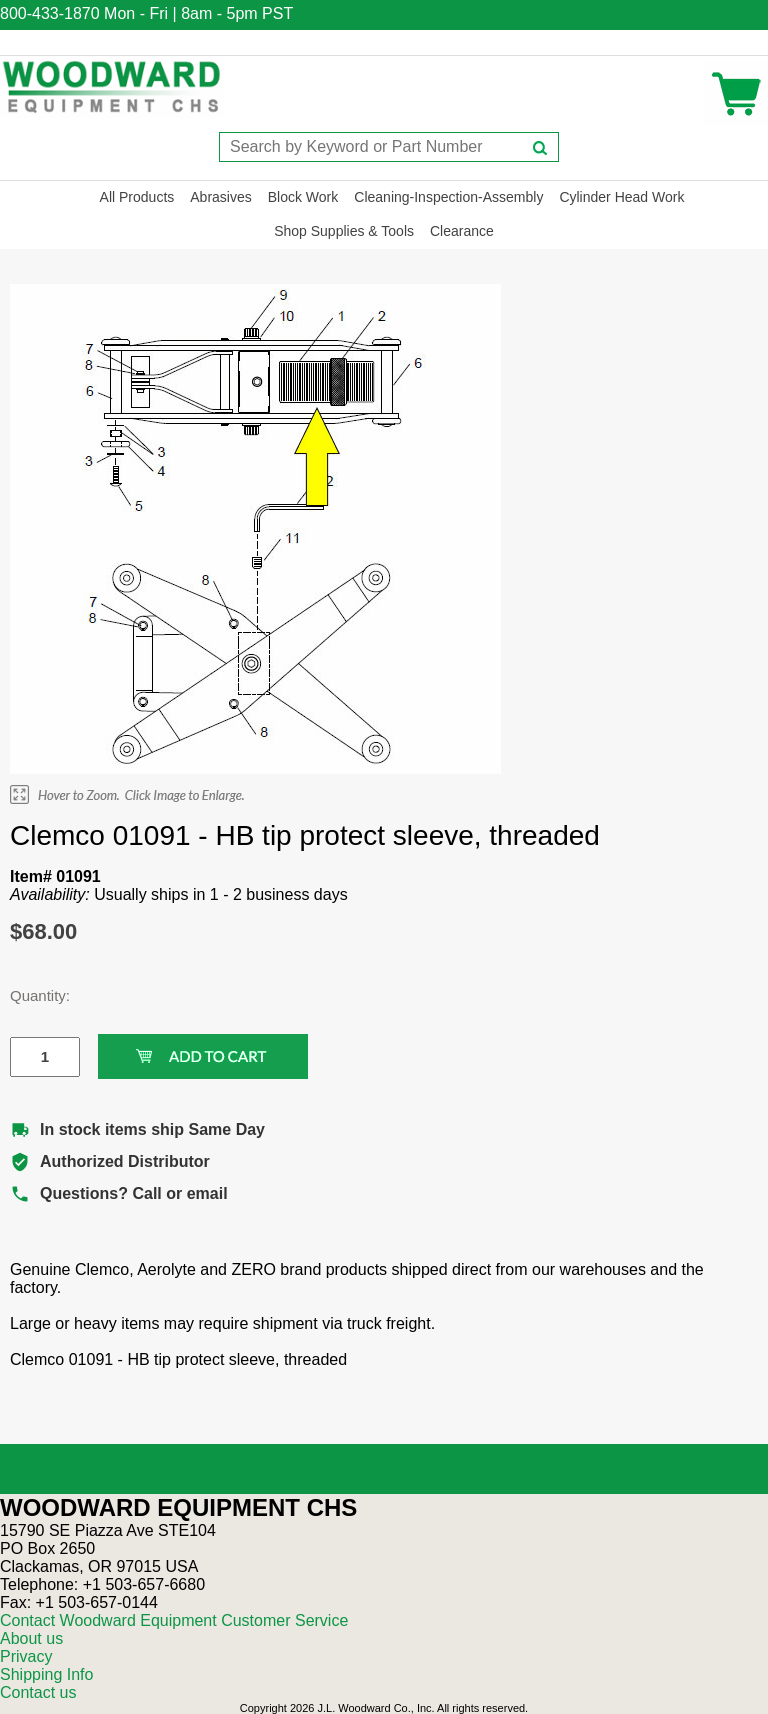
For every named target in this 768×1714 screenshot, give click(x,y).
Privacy (26, 1656)
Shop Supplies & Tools (344, 231)
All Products (137, 197)
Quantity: (30, 995)
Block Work (303, 197)
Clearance (462, 231)
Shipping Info (46, 1674)
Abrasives (220, 197)
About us (31, 1638)
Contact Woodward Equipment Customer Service (174, 1620)
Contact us (38, 1692)
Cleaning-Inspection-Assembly (448, 197)
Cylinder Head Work (621, 197)
